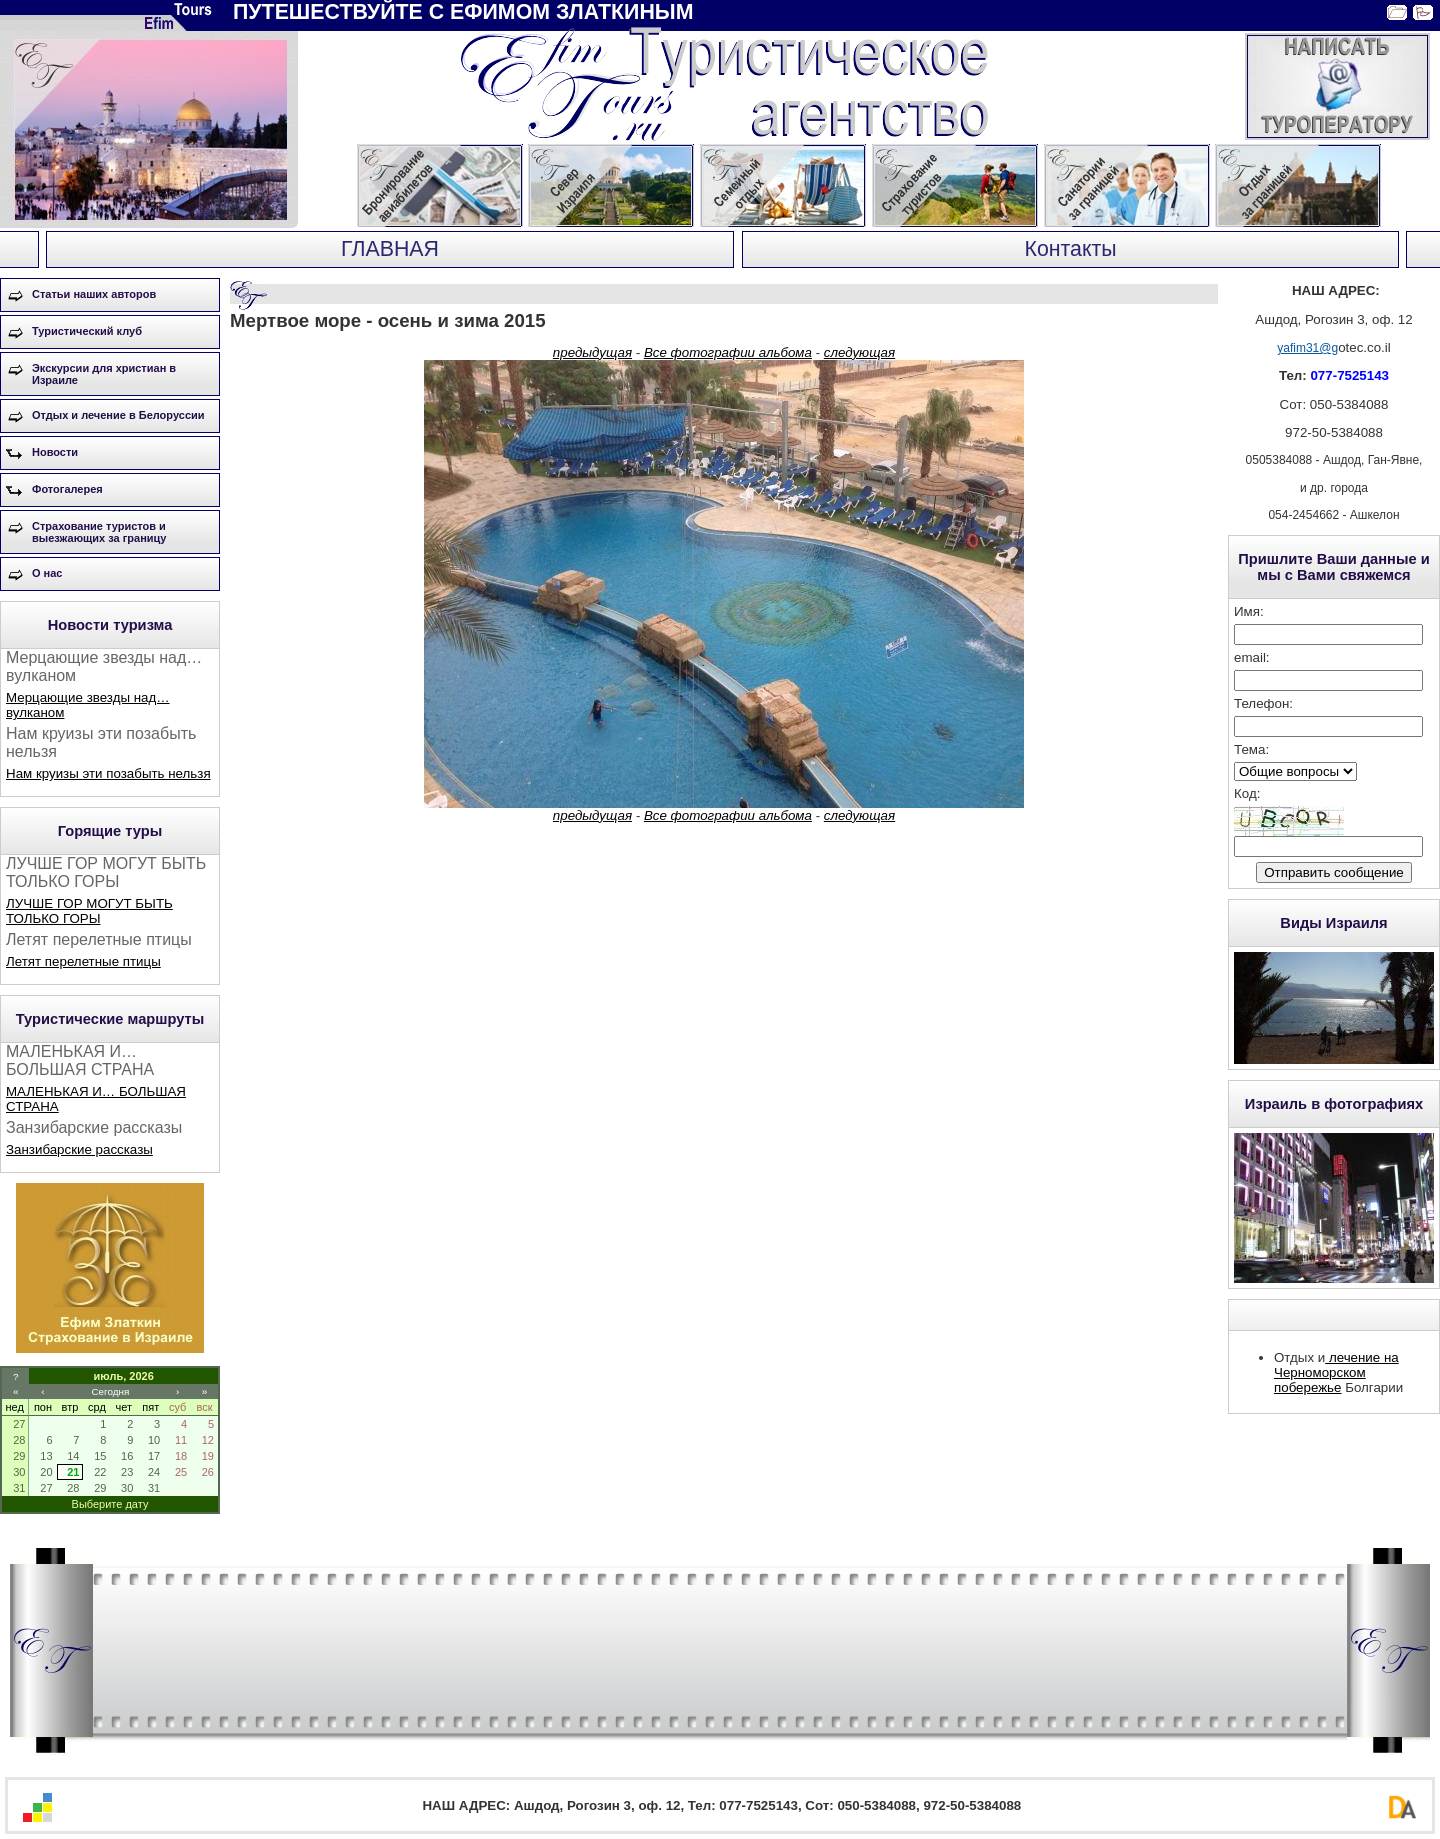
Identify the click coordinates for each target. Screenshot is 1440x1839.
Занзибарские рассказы (79, 1149)
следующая (859, 352)
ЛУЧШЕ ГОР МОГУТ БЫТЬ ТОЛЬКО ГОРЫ (89, 911)
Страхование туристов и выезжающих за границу (99, 532)
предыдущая (592, 352)
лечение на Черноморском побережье (1336, 1372)
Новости (55, 452)
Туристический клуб (87, 331)
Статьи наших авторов (94, 294)
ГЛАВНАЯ (390, 249)
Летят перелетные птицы (83, 961)
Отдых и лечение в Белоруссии (118, 415)
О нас (47, 573)
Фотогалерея (67, 489)
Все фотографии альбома (728, 352)
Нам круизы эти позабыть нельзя (108, 773)
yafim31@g (1307, 348)
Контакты (1070, 249)
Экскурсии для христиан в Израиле (104, 374)
